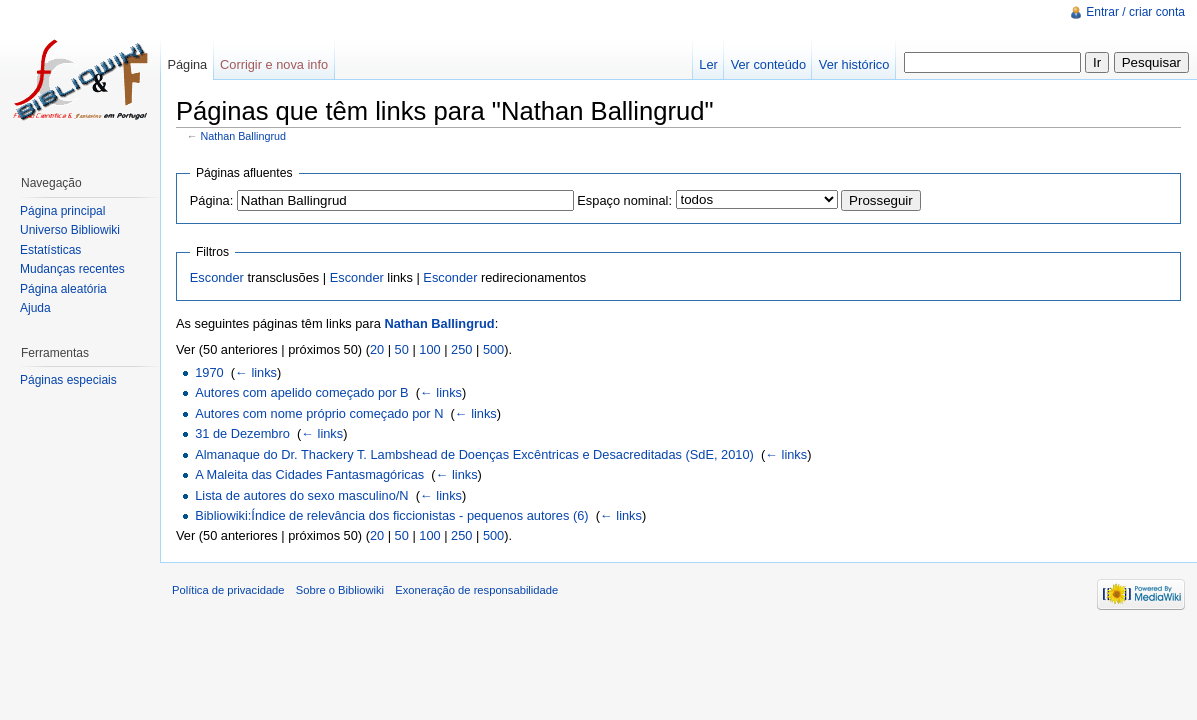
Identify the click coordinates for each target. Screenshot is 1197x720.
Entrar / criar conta (1135, 12)
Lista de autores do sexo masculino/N (301, 495)
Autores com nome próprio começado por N (319, 413)
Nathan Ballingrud (243, 136)
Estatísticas (50, 250)
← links (256, 372)
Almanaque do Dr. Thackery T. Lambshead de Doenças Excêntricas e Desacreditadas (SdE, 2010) (474, 454)
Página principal (62, 211)
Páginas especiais (68, 380)
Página (187, 64)
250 (461, 349)
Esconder (217, 277)
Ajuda (35, 308)
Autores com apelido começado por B (301, 392)
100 (429, 349)
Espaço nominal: (624, 200)
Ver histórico (854, 64)
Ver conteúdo (768, 64)
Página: (211, 200)
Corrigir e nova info (274, 64)
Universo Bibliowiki (70, 230)
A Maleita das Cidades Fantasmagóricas (309, 474)
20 (377, 349)
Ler (708, 64)
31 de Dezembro (242, 433)
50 (402, 349)
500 (493, 349)
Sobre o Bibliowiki (340, 590)
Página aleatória (63, 289)
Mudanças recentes (72, 269)
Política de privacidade (228, 590)
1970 (209, 372)
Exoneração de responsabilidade (476, 590)
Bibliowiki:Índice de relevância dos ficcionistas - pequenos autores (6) (391, 515)
